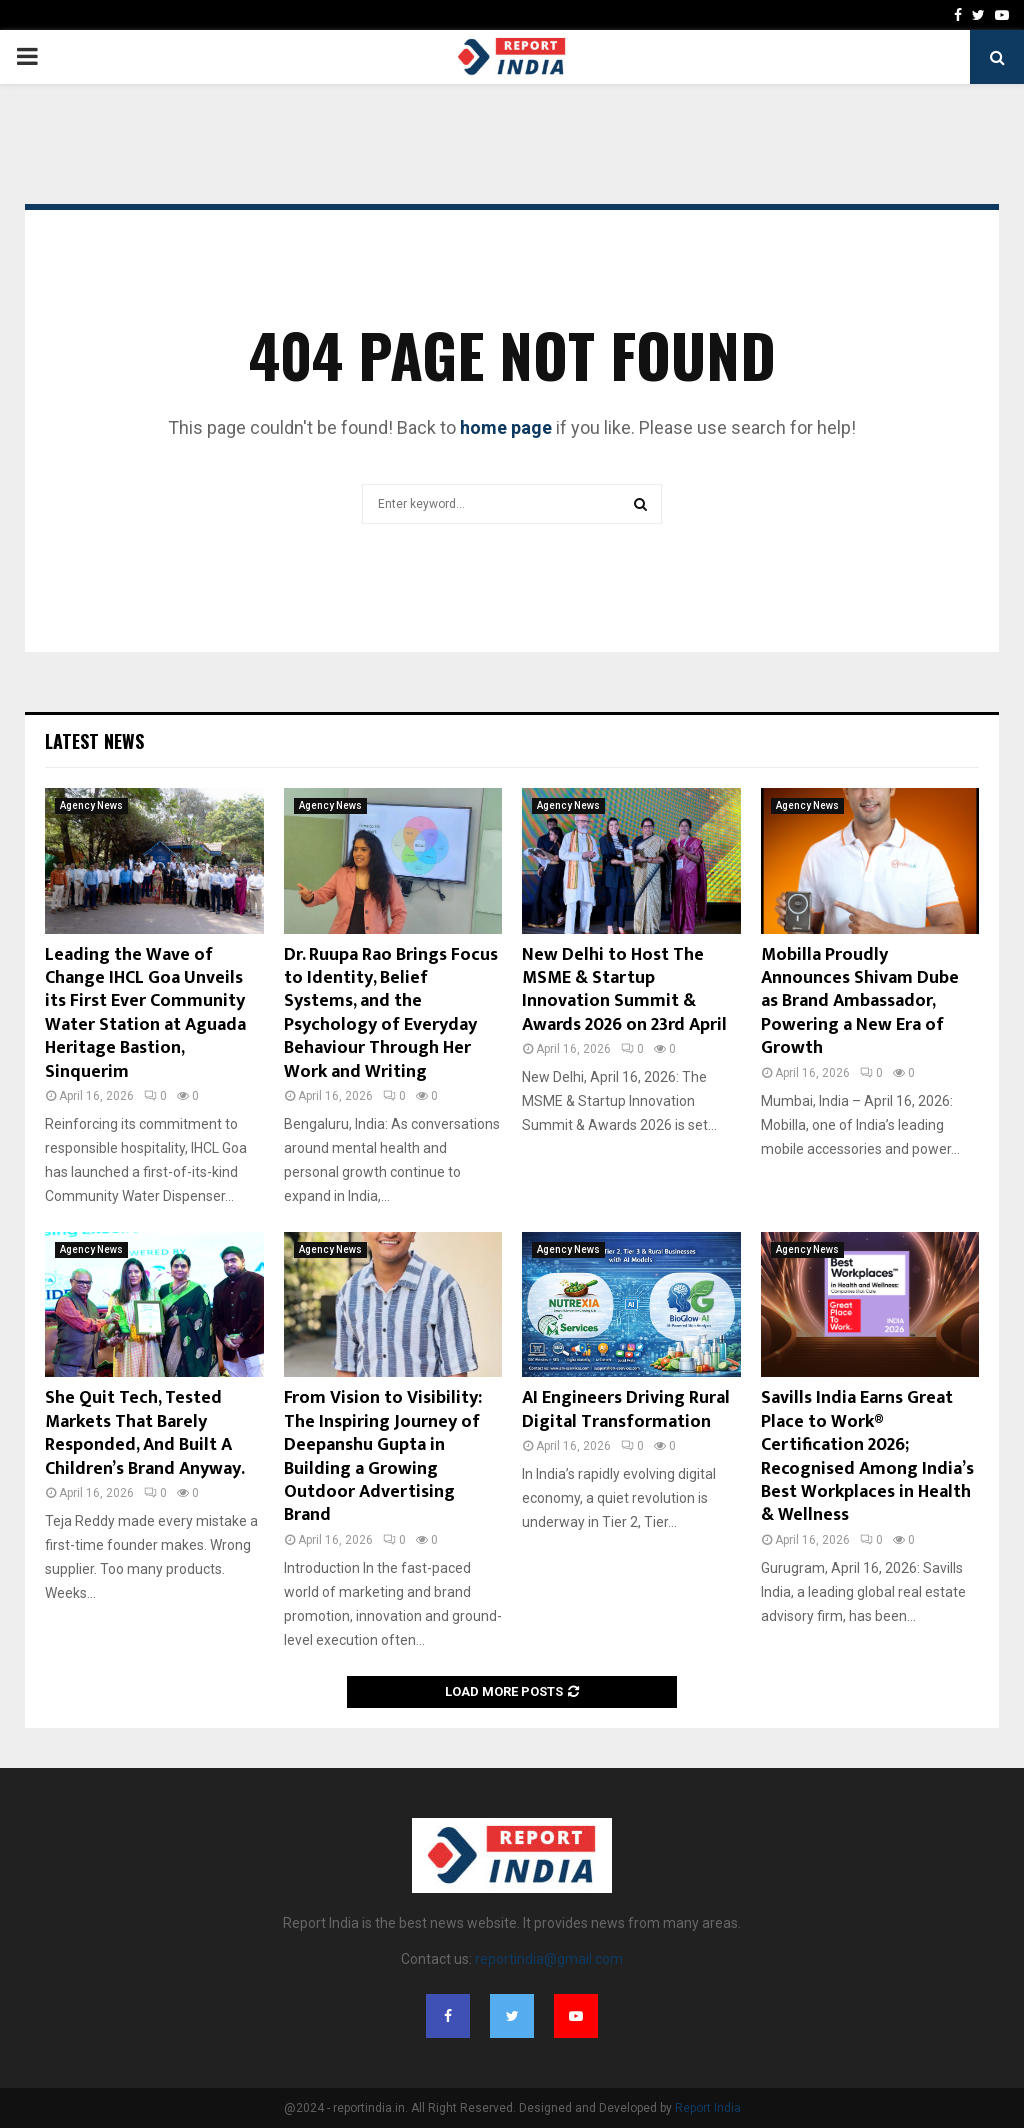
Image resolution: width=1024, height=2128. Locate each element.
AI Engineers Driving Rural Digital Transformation (626, 1409)
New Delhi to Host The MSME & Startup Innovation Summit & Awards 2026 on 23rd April (624, 990)
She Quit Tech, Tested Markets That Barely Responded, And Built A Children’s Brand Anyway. (145, 1433)
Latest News (94, 741)
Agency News (91, 805)
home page (506, 427)
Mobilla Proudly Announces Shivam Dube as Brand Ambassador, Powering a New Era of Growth (860, 1002)
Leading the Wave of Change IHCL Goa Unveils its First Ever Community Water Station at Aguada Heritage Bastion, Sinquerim (145, 1013)
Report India (708, 2108)
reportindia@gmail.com (549, 1959)
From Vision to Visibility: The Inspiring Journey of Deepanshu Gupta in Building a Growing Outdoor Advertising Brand (383, 1456)
